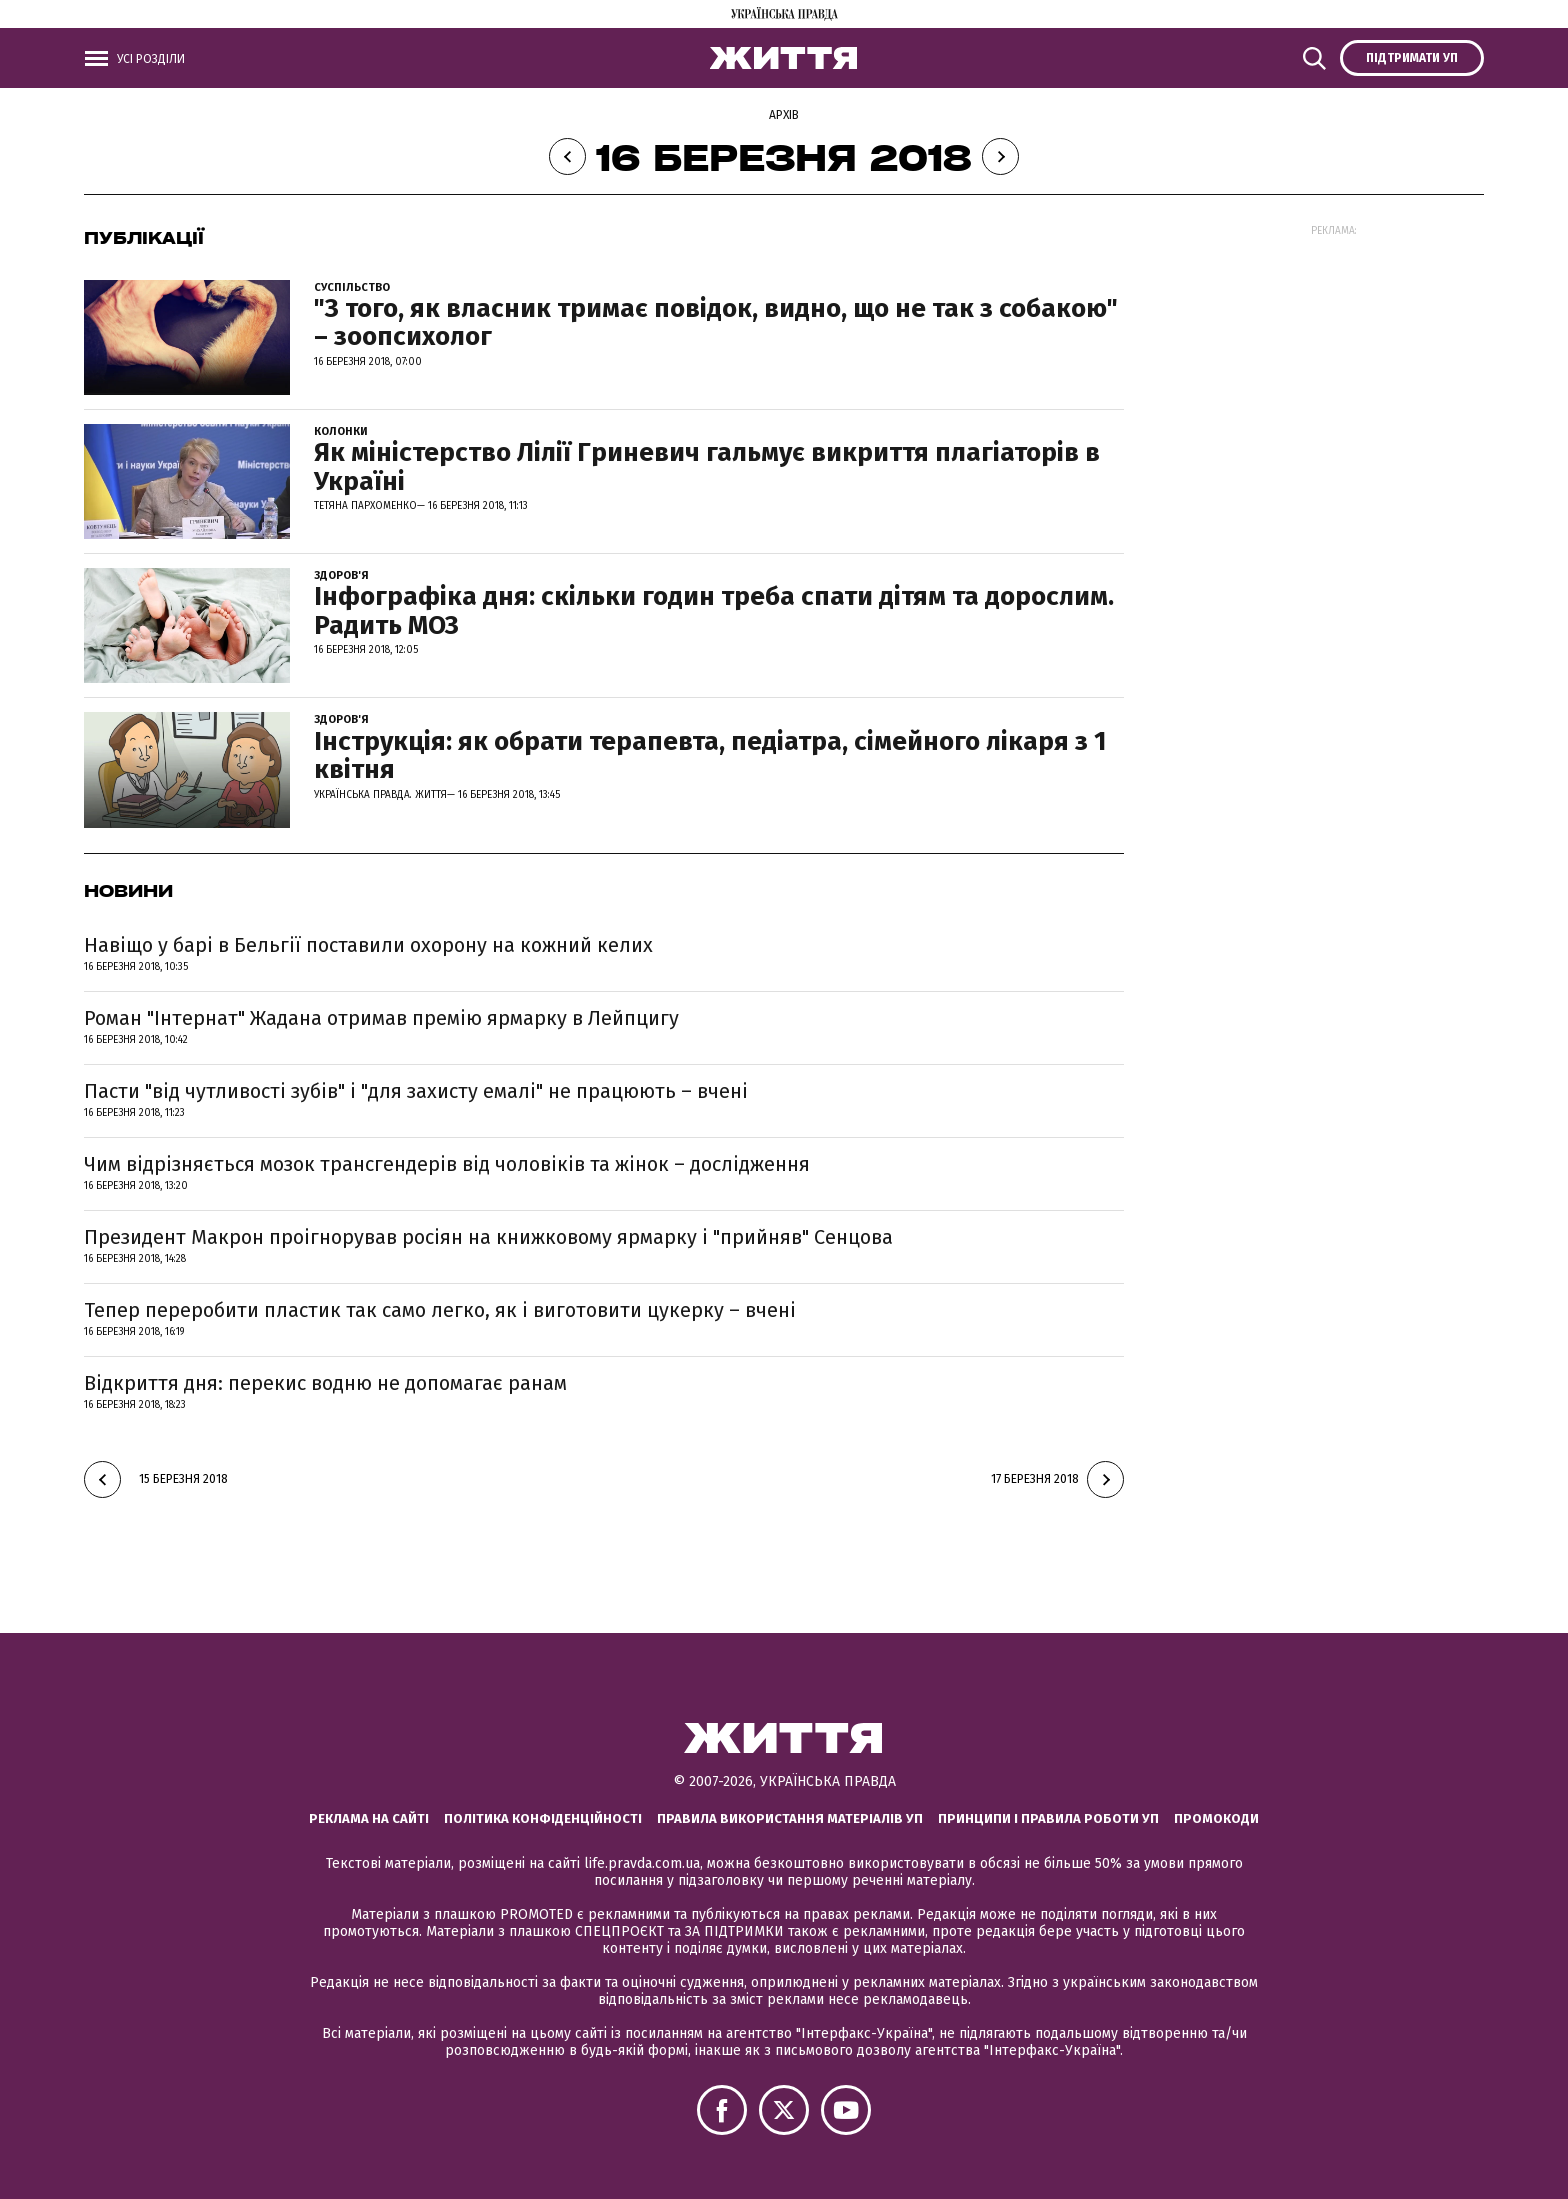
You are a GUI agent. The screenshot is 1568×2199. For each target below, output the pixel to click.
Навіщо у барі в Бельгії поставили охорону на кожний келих (368, 945)
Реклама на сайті (369, 1818)
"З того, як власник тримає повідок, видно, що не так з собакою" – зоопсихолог (716, 323)
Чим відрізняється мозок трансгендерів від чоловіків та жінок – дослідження (447, 1164)
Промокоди (1216, 1818)
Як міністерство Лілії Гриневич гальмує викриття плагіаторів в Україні (707, 467)
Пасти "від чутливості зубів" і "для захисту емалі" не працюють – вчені (416, 1091)
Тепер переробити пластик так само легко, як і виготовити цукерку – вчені (440, 1310)
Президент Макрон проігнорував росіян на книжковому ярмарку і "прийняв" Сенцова (488, 1237)
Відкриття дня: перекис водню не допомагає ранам (325, 1383)
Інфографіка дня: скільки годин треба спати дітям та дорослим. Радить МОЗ (714, 611)
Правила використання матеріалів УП (790, 1818)
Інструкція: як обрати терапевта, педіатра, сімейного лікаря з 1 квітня (710, 756)
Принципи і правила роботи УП (1048, 1818)
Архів (784, 115)
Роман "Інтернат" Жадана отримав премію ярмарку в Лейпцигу (381, 1018)
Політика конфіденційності (543, 1818)
